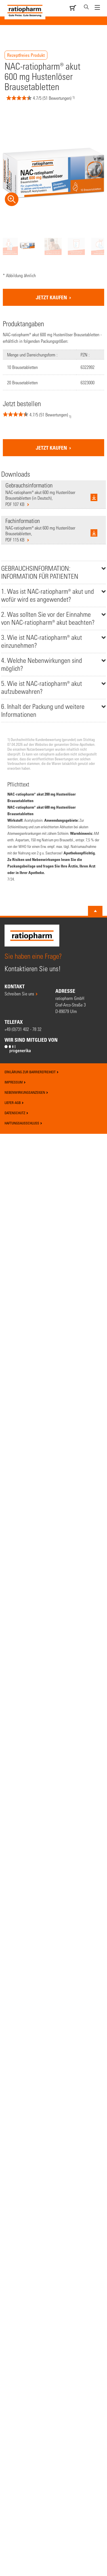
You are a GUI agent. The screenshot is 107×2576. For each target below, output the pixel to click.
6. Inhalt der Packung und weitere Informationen (43, 710)
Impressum (15, 1082)
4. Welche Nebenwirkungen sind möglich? (41, 664)
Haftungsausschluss (23, 1123)
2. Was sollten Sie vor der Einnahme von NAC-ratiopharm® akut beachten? (48, 618)
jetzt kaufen (52, 297)
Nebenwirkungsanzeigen (26, 1092)
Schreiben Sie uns (19, 993)
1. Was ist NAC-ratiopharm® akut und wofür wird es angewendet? (47, 595)
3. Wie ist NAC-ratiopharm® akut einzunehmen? (41, 641)
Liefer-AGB (14, 1102)
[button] (24, 417)
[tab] (53, 572)
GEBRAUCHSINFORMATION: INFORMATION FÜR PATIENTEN (39, 572)
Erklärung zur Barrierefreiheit (32, 1072)
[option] (27, 245)
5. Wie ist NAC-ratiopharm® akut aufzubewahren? (41, 687)
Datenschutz (16, 1112)
